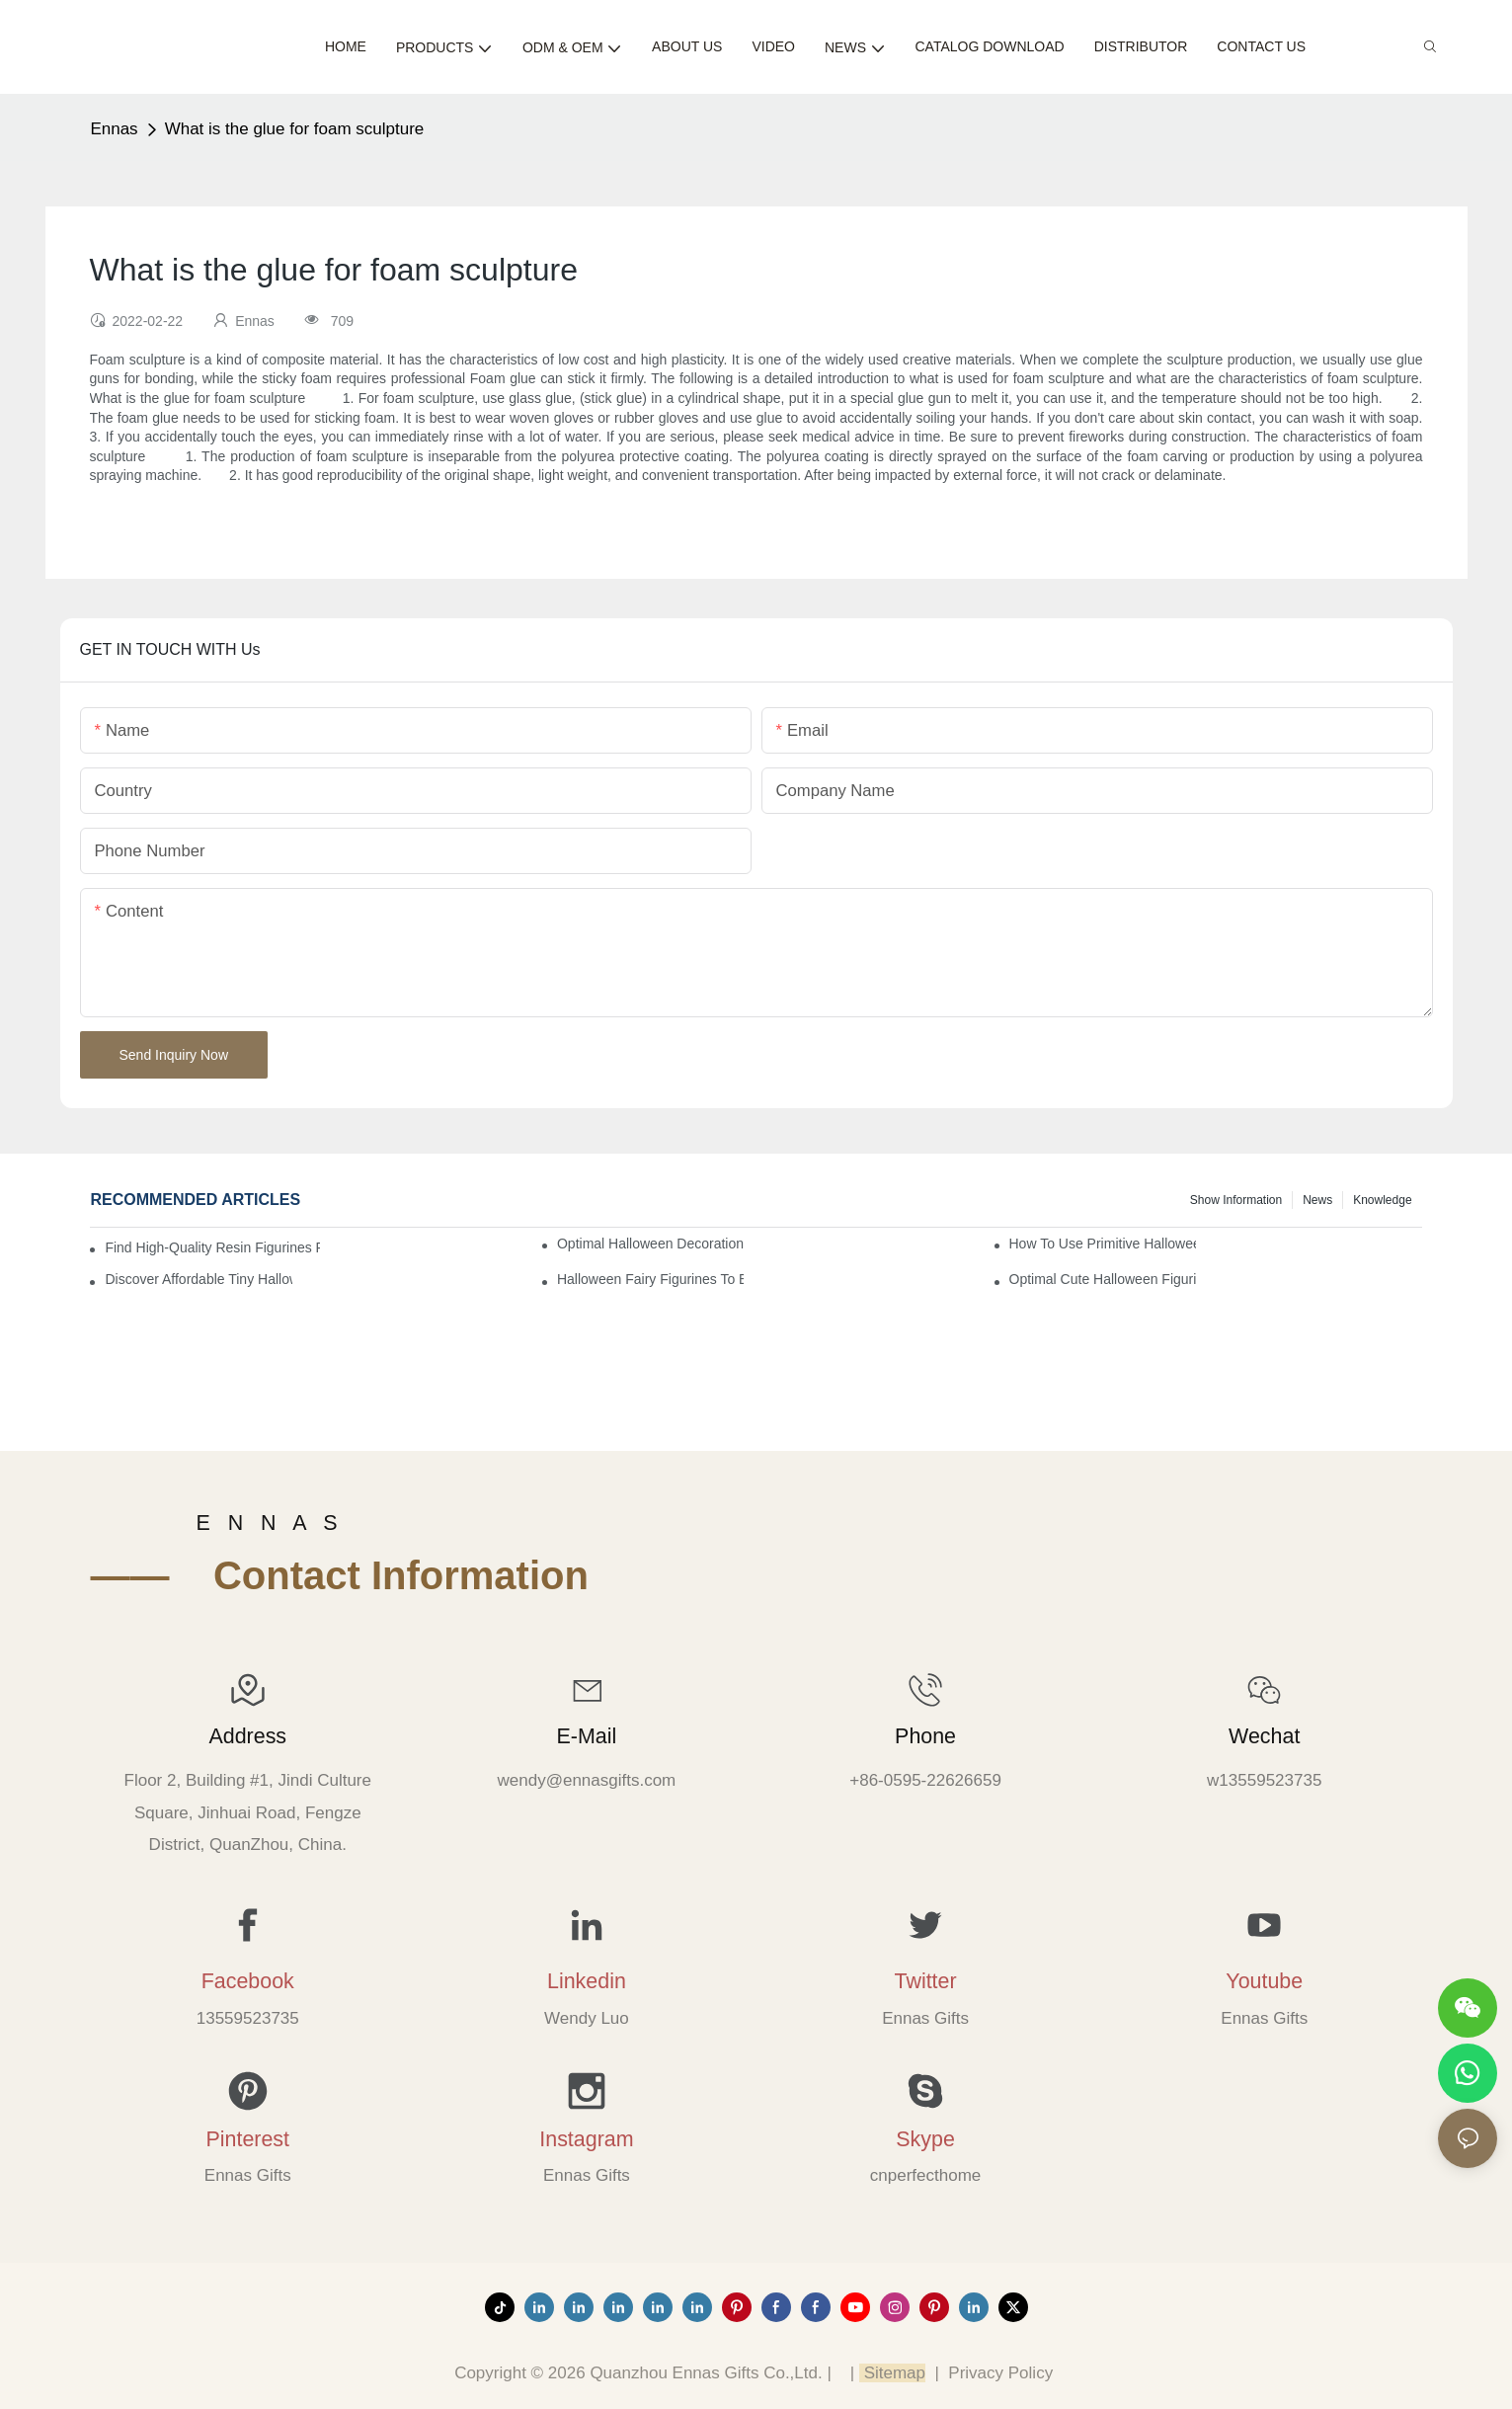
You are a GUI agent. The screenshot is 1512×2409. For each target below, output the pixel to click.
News (1317, 1200)
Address (247, 1736)
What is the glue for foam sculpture (295, 129)
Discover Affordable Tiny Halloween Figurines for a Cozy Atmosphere (198, 1279)
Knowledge (1382, 1200)
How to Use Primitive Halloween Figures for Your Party (1102, 1243)
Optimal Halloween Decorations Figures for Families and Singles (650, 1243)
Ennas (113, 129)
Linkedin (586, 1981)
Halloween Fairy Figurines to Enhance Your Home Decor (650, 1279)
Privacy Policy (1000, 2373)
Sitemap (892, 2373)
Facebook (247, 1981)
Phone (925, 1736)
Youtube (1264, 1981)
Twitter (926, 1981)
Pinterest (247, 2139)
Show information (1236, 1200)
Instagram (586, 2139)
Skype (925, 2139)
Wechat (1264, 1736)
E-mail (587, 1736)
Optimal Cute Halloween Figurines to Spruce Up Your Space (1102, 1279)
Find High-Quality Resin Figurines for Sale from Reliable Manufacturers (212, 1247)
